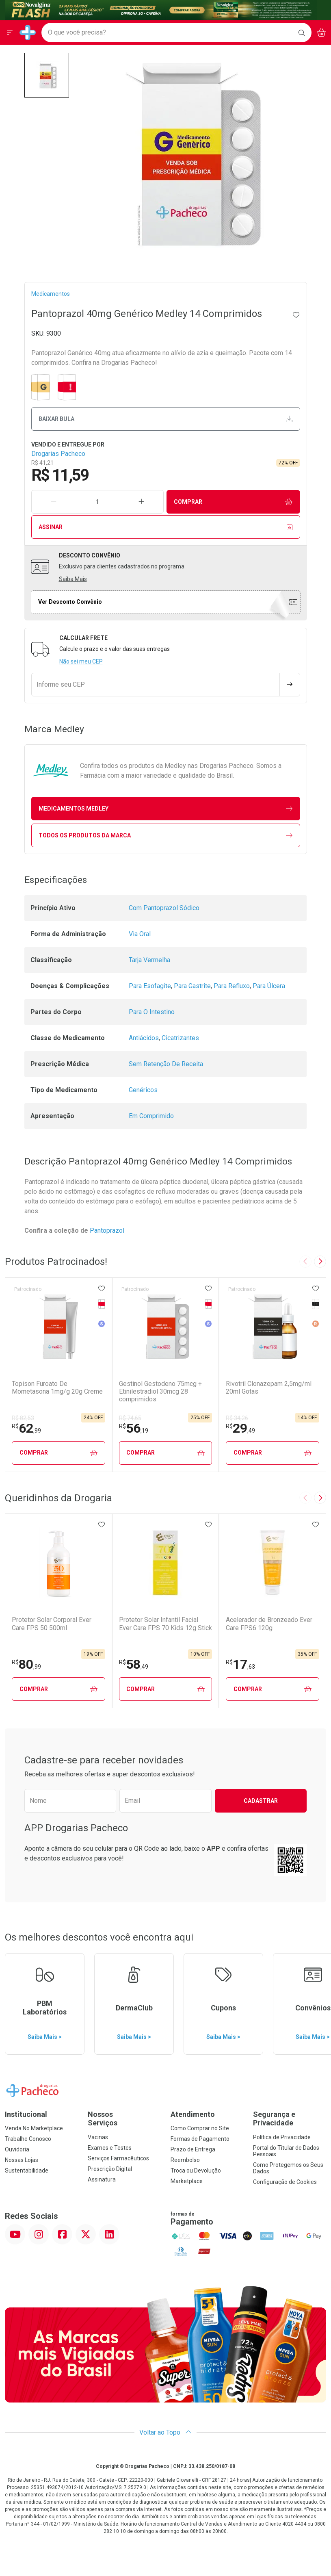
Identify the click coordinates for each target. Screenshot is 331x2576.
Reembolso (185, 2160)
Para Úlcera (269, 986)
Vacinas (98, 2137)
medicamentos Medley (165, 808)
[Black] (161, 9)
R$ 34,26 (237, 1418)
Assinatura (102, 2179)
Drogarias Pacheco (58, 454)
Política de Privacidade (282, 2137)
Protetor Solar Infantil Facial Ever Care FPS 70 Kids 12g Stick (165, 1623)
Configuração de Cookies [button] (285, 2182)
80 (26, 1664)
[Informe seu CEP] (155, 684)
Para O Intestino (152, 1012)
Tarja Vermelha (149, 960)
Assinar (165, 527)
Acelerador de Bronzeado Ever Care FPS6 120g (269, 1623)
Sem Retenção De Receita (166, 1064)
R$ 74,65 (130, 1418)
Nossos (124, 2118)
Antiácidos (144, 1038)
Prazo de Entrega (193, 2149)
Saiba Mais (73, 579)
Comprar (233, 502)
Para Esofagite (150, 986)
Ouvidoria (17, 2149)
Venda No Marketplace (34, 2128)
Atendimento (193, 2114)
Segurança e (289, 2118)
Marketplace (187, 2181)
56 (133, 1428)
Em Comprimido (151, 1116)
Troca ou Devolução (196, 2170)
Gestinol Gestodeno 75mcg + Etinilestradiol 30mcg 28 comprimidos (160, 1391)
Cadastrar (261, 1801)
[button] (46, 75)
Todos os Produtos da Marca (165, 835)
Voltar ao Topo (165, 2432)
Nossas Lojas (21, 2160)
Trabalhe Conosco (28, 2139)
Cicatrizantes (180, 1038)
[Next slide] (320, 1261)
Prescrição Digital (110, 2169)
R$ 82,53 (23, 1418)
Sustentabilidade (26, 2170)
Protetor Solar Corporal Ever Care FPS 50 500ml (51, 1623)
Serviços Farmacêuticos (118, 2158)
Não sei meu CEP (81, 661)
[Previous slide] (305, 1261)
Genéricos (143, 1090)
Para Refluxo (232, 986)
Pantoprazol (108, 1230)
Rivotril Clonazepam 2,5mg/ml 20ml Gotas (269, 1387)
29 (240, 1428)
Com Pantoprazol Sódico (164, 908)
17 (240, 1664)
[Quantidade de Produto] (97, 502)
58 (133, 1664)
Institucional (26, 2114)
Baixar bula (165, 419)
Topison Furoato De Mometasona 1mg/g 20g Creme (57, 1387)
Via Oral (140, 934)
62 (26, 1428)
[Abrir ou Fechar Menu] (9, 32)
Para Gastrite (192, 986)
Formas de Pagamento (200, 2139)
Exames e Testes (110, 2147)
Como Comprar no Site (200, 2128)
